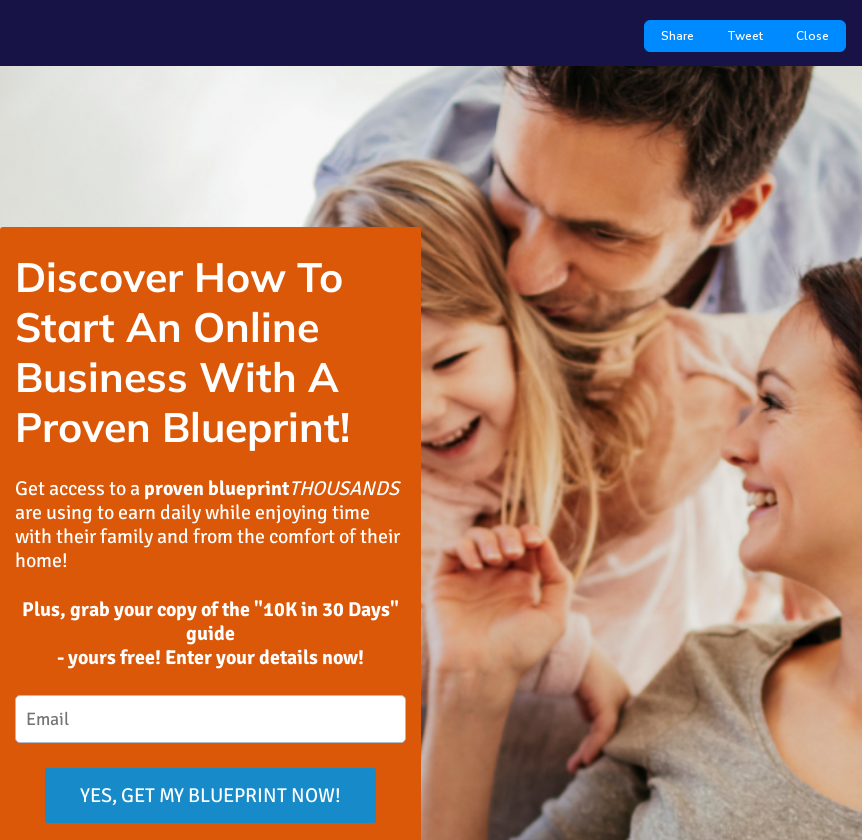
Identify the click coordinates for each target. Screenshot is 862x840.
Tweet (745, 36)
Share (677, 36)
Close (812, 36)
